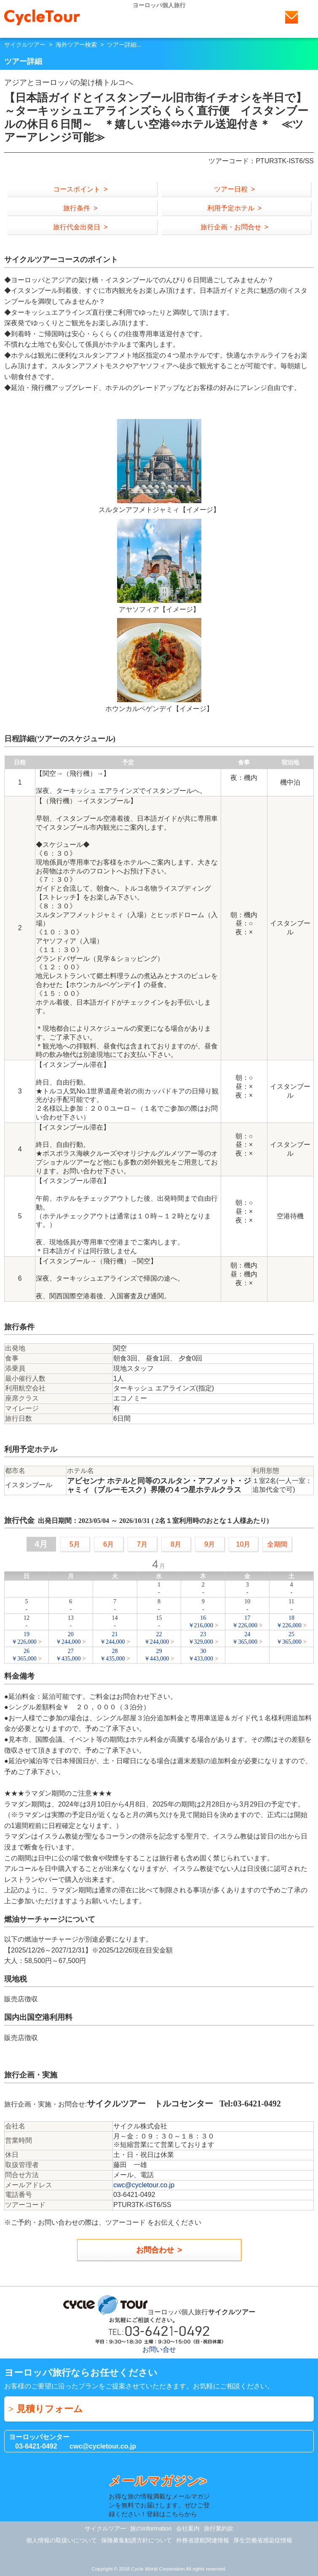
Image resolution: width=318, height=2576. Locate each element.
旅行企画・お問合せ (230, 227)
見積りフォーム (49, 2409)
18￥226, (289, 1622)
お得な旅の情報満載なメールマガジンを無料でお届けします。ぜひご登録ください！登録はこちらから (159, 2495)
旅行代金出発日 (76, 227)
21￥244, (112, 1638)
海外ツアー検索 (76, 44)
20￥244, (68, 1638)
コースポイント (76, 189)
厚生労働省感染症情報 (262, 2540)
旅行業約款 (218, 2528)
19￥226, (24, 1638)
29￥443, (156, 1655)
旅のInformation (150, 2528)
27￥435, (68, 1655)
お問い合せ (291, 17)
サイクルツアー (24, 44)
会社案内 (188, 2528)
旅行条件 (76, 208)
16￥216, (201, 1622)
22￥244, (156, 1638)
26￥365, (24, 1655)
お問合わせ (155, 2250)
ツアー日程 (231, 189)
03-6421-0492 (36, 2446)
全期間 (277, 1544)
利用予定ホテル (230, 208)
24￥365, (244, 1638)
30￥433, (201, 1655)
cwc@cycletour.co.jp (143, 2185)
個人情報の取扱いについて (61, 2540)
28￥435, (112, 1655)
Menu (307, 17)
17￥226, (244, 1622)
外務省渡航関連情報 (202, 2540)
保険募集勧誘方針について (136, 2540)
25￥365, (289, 1638)
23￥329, (201, 1638)
